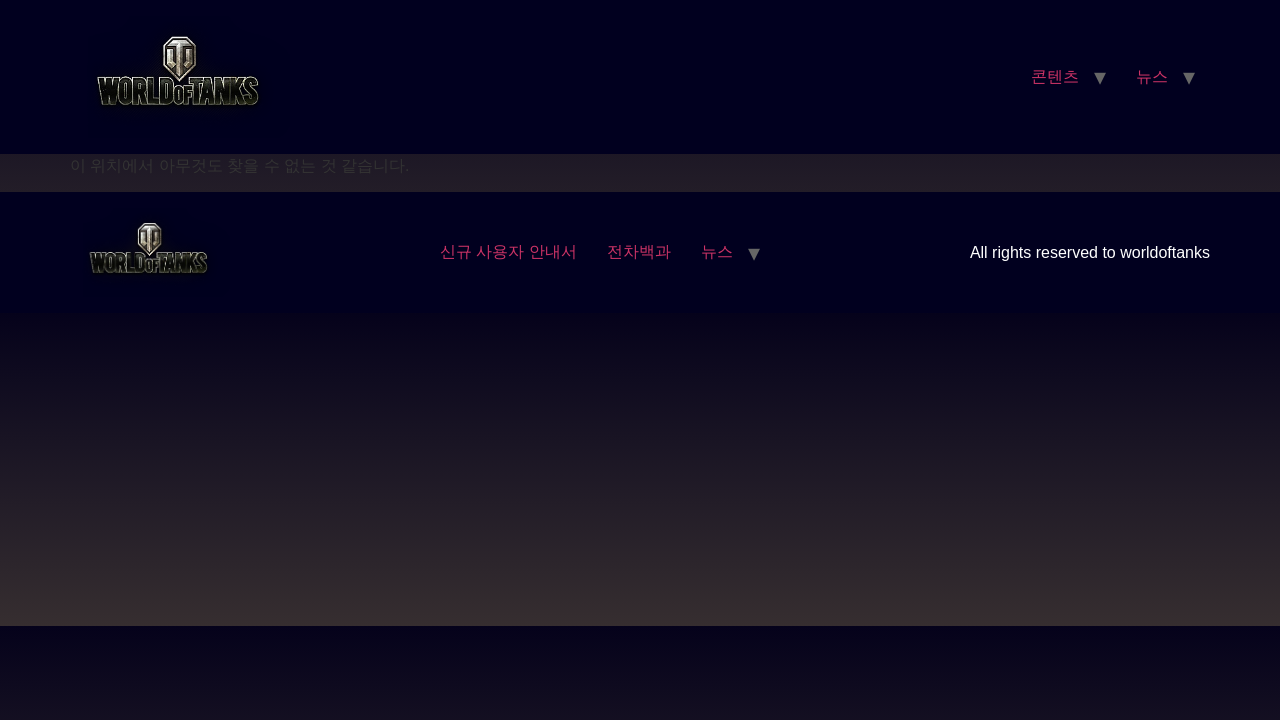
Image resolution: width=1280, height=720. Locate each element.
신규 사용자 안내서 (508, 251)
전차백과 (639, 251)
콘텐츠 (1055, 76)
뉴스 (1152, 76)
